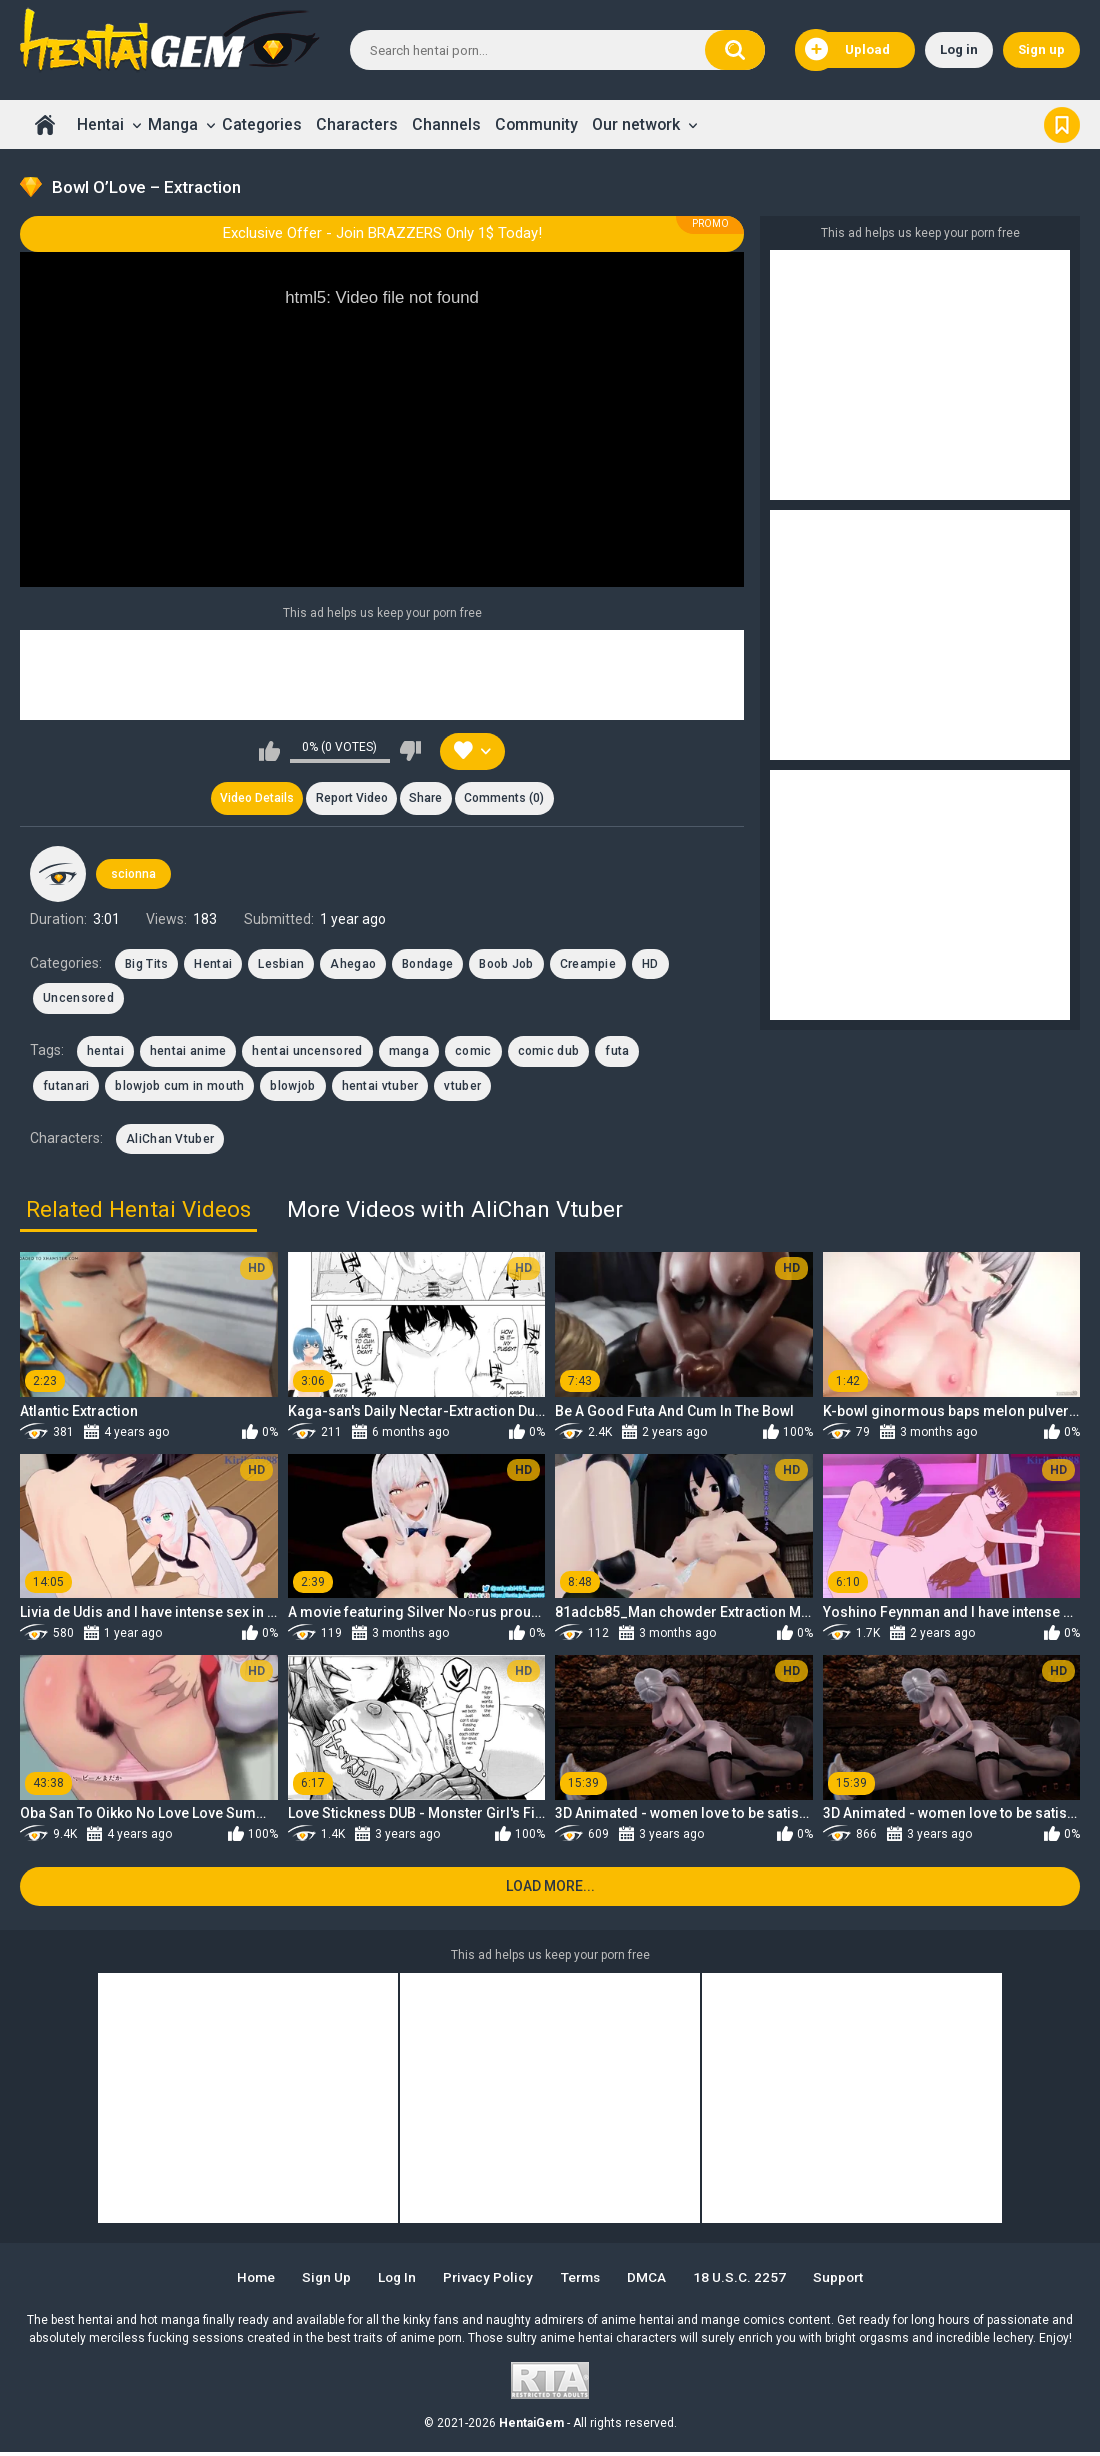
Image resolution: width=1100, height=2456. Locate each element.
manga (409, 1053)
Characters (357, 124)
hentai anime (188, 1053)
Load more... (550, 1890)
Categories (262, 124)
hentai (105, 1053)
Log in (959, 49)
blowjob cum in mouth (179, 1088)
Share (426, 799)
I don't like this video (410, 751)
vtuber (462, 1088)
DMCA (653, 2281)
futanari (66, 1088)
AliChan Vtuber (170, 1141)
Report (351, 799)
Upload (847, 50)
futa (617, 1053)
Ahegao (353, 966)
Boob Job (506, 966)
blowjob (292, 1088)
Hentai (100, 124)
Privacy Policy (487, 2281)
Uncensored (78, 1000)
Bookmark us (1062, 124)
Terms (584, 2281)
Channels (446, 124)
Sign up (1041, 49)
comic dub (549, 1053)
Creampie (588, 966)
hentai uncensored (307, 1053)
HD (650, 966)
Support (849, 2281)
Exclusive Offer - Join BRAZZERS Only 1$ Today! (382, 233)
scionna (133, 875)
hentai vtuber (380, 1088)
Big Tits (146, 966)
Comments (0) (507, 799)
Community (536, 124)
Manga (173, 124)
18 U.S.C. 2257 (747, 2281)
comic (473, 1053)
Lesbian (281, 966)
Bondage (427, 966)
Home (45, 124)
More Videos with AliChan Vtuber (455, 1211)
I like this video (269, 751)
